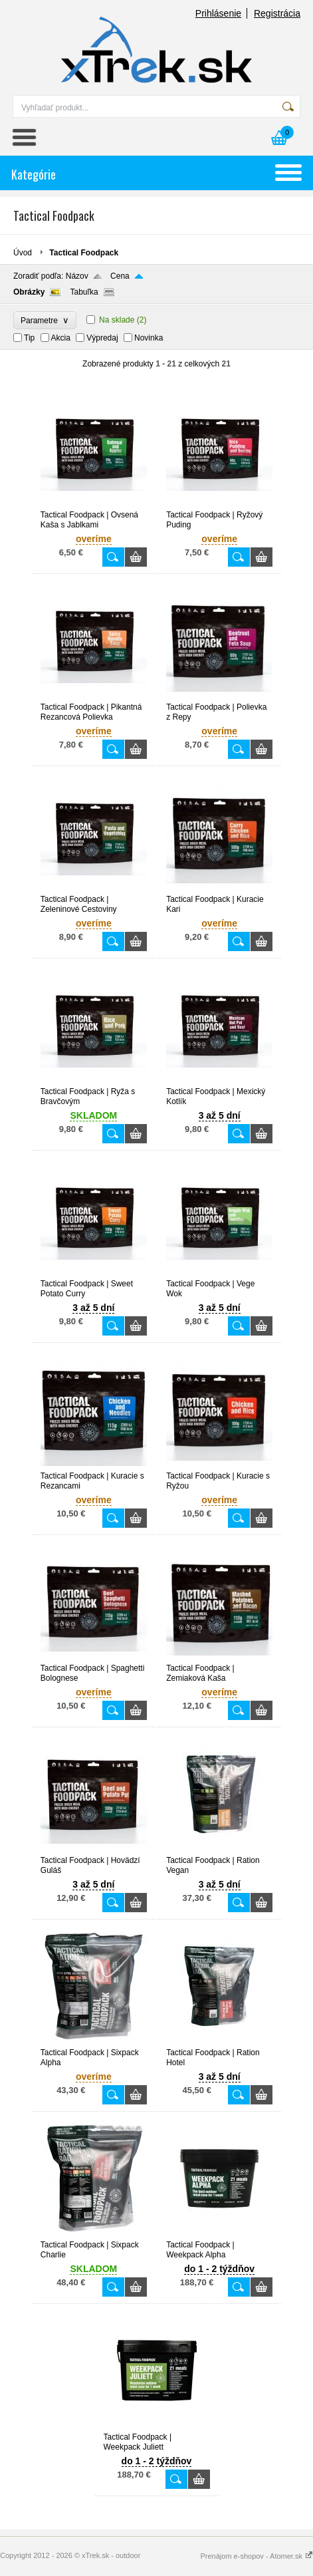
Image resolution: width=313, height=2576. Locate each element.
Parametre (45, 320)
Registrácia (277, 13)
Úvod (22, 252)
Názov (77, 276)
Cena (120, 276)
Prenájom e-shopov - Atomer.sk (256, 2556)
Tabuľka (84, 292)
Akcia (60, 338)
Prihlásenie (218, 13)
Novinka (148, 338)
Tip (29, 338)
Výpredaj (102, 338)
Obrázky (29, 292)
